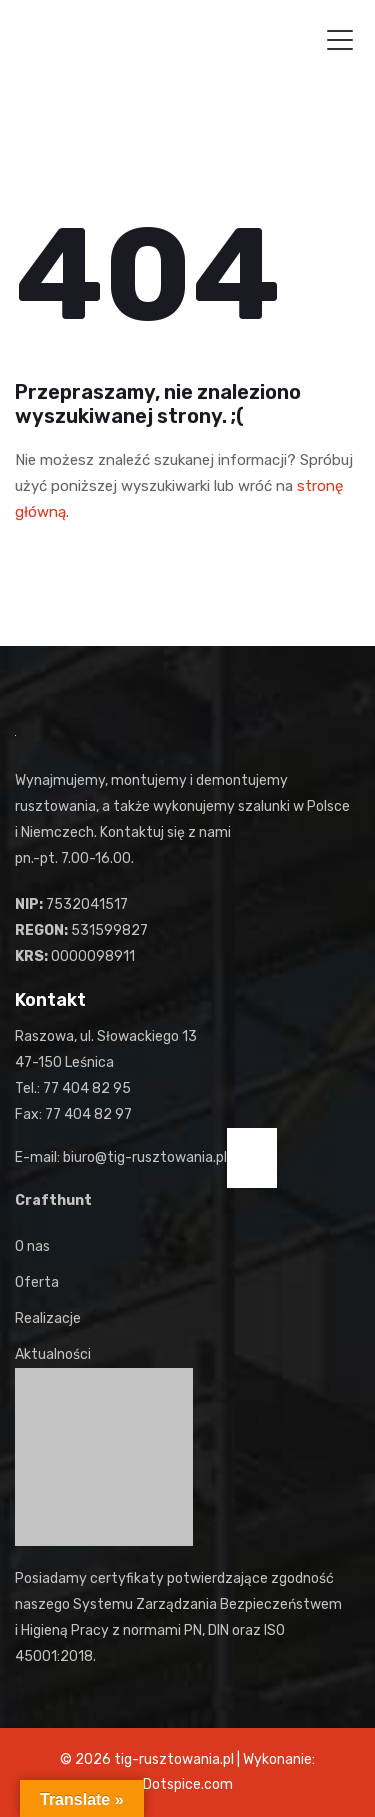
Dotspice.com (188, 1784)
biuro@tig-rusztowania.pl (145, 1157)
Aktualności (53, 1354)
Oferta (37, 1282)
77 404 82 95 (87, 1088)
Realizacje (48, 1318)
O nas (32, 1246)
